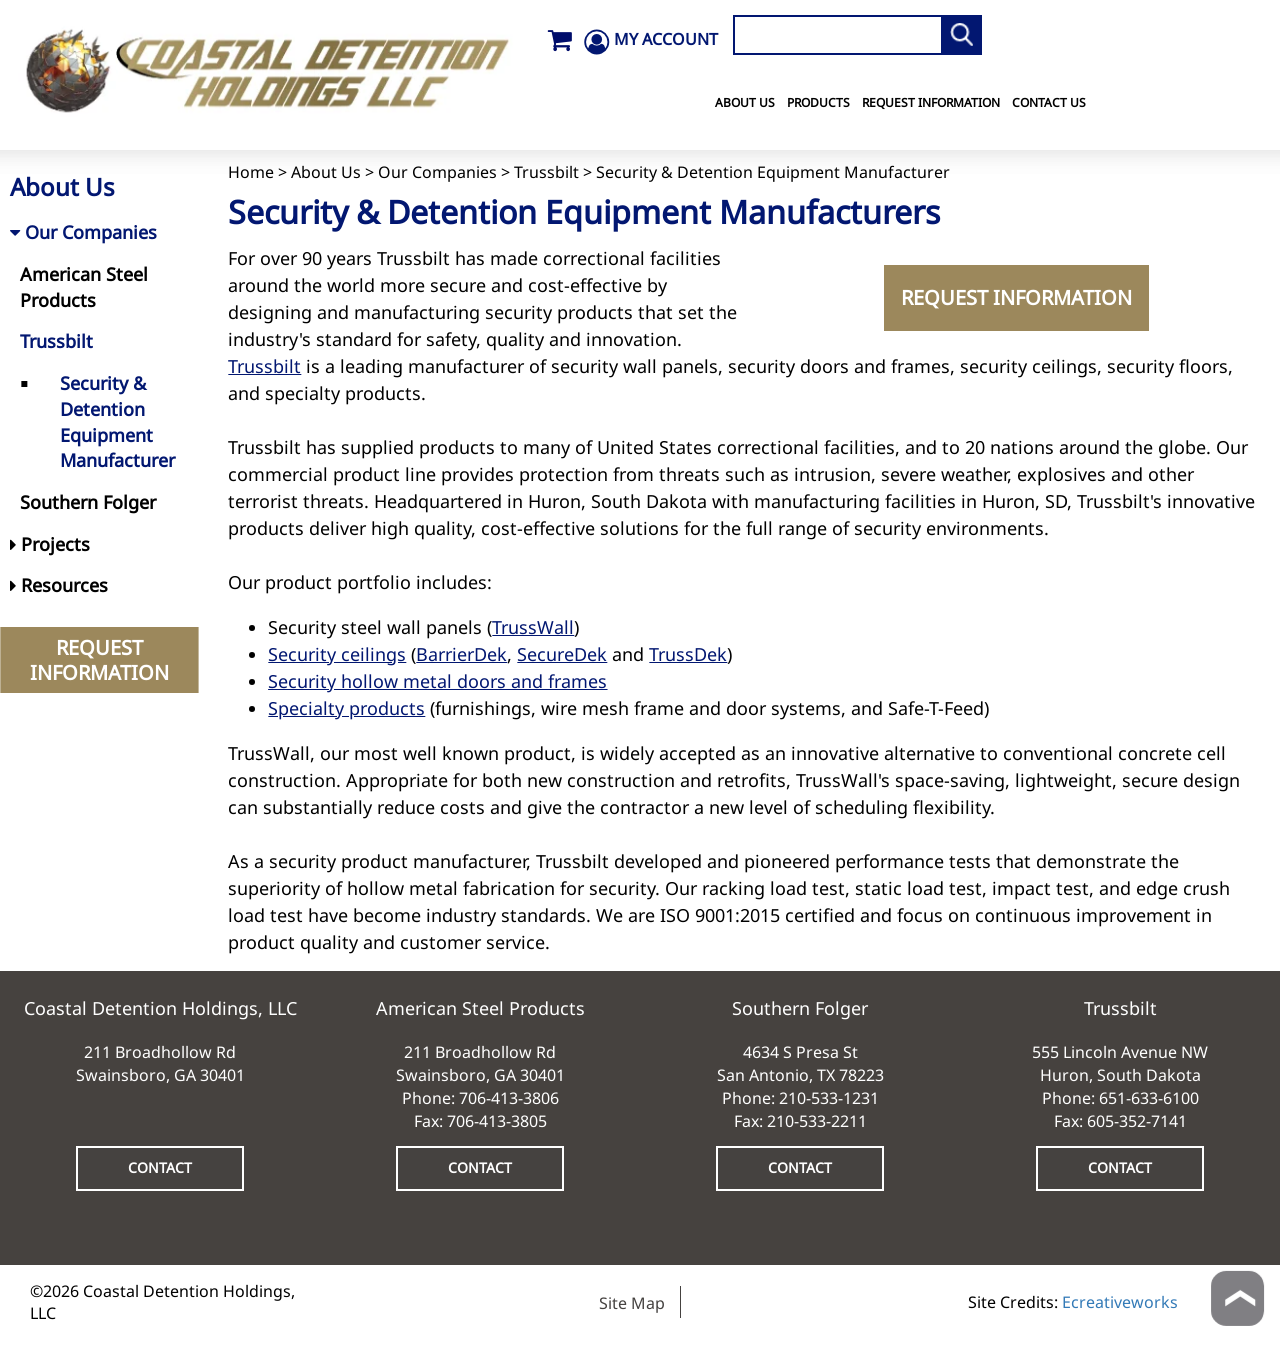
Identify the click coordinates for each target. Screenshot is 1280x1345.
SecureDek (562, 654)
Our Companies (437, 172)
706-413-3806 (509, 1098)
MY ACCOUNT (666, 39)
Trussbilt (546, 172)
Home (251, 172)
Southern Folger (88, 502)
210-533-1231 (829, 1098)
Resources (59, 585)
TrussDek (688, 654)
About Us (745, 102)
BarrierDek (461, 654)
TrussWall (533, 627)
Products (818, 102)
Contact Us (1049, 102)
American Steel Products (84, 287)
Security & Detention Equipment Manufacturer (117, 421)
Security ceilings (337, 654)
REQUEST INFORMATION (1016, 297)
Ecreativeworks (1120, 1302)
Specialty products (346, 708)
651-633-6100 (1149, 1098)
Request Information (931, 102)
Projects (50, 544)
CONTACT (160, 1167)
